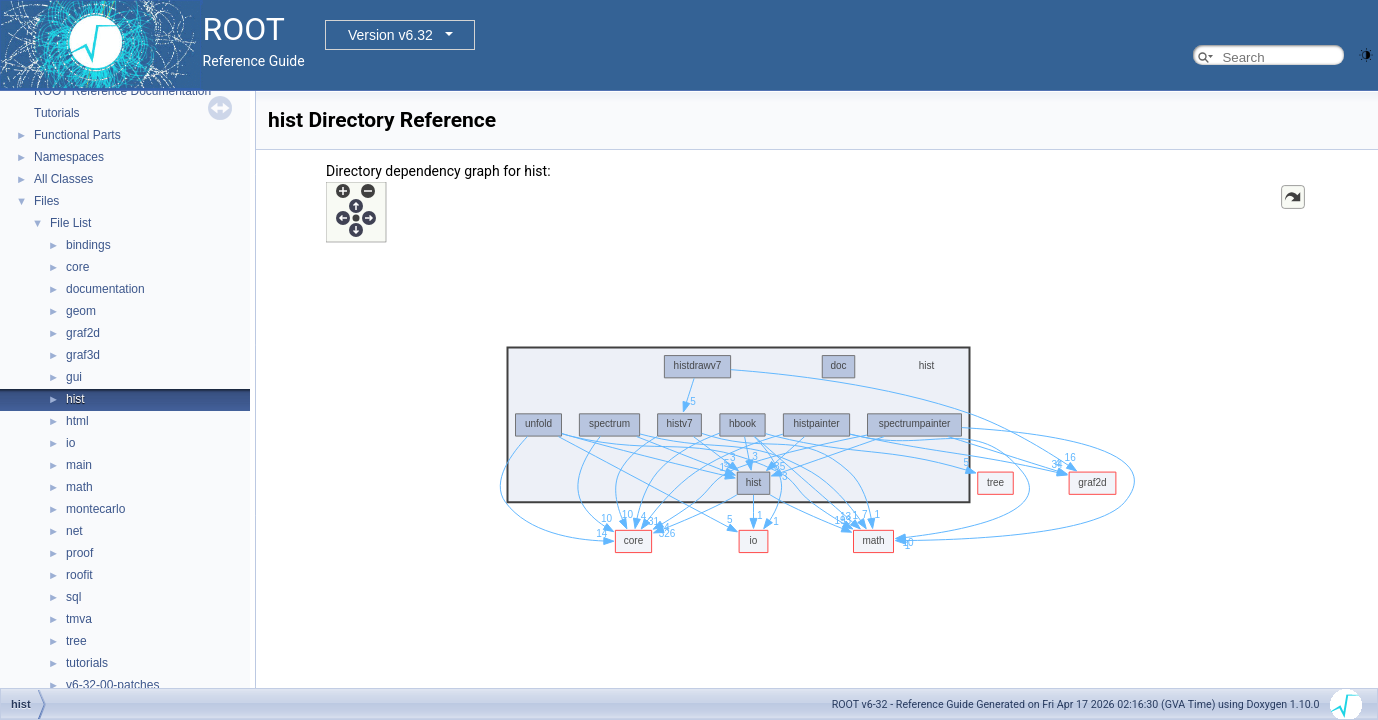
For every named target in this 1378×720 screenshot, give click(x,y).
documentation (105, 289)
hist (75, 399)
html (77, 421)
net (74, 531)
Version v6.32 (390, 35)
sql (73, 597)
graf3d (83, 355)
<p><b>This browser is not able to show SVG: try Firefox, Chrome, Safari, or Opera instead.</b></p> (817, 443)
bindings (88, 245)
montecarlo (95, 509)
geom (81, 311)
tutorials (87, 663)
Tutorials (57, 113)
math (79, 487)
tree (76, 641)
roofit (79, 575)
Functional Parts (77, 135)
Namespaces (69, 157)
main (79, 465)
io (70, 443)
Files (46, 201)
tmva (79, 619)
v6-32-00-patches (112, 685)
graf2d (83, 333)
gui (74, 377)
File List (70, 223)
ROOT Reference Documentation (122, 91)
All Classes (63, 179)
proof (79, 553)
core (77, 267)
